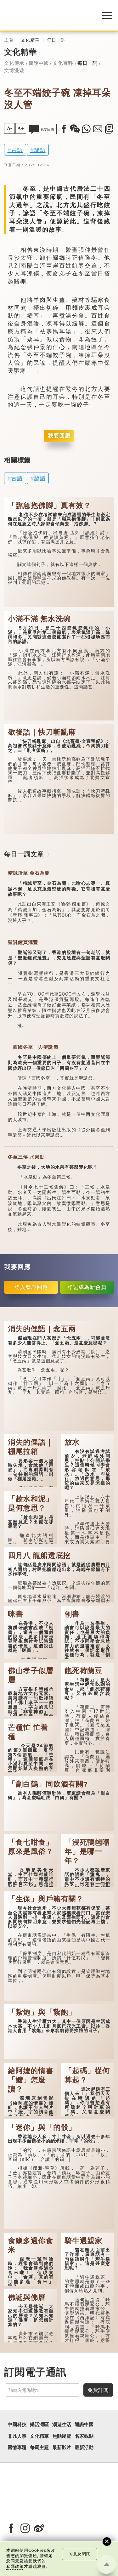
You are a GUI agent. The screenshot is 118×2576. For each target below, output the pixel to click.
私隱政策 (15, 2566)
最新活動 (84, 2447)
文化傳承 (14, 63)
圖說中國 (39, 63)
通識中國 (84, 2424)
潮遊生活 (61, 2424)
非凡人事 (17, 2436)
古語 (17, 150)
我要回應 (59, 435)
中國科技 (17, 2424)
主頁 (9, 40)
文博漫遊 (14, 70)
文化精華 (30, 40)
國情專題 (17, 2447)
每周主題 (39, 2447)
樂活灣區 (39, 2424)
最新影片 (61, 2447)
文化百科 (63, 63)
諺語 (40, 150)
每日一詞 (56, 40)
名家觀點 (84, 2436)
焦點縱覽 (61, 2436)
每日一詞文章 (24, 854)
